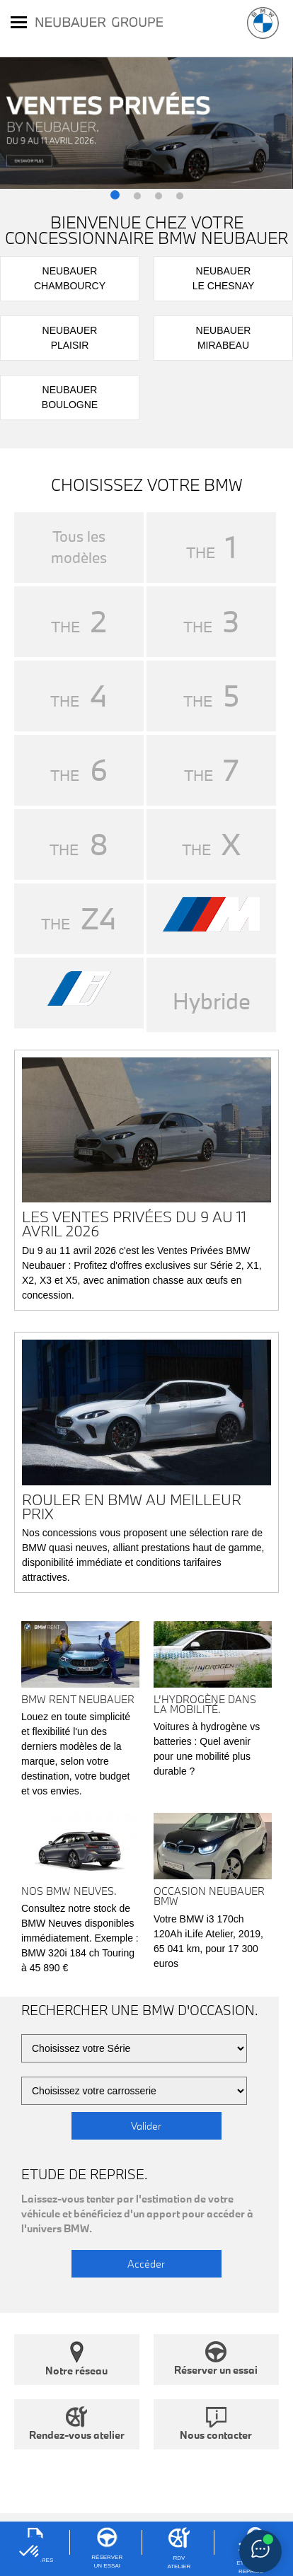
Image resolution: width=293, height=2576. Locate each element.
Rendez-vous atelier (77, 2424)
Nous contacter (216, 2424)
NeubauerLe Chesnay (224, 278)
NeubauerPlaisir (70, 338)
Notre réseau (76, 2359)
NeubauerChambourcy (69, 278)
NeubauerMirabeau (223, 338)
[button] (115, 196)
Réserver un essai (216, 2359)
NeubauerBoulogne (70, 397)
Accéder (146, 2263)
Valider (146, 2126)
